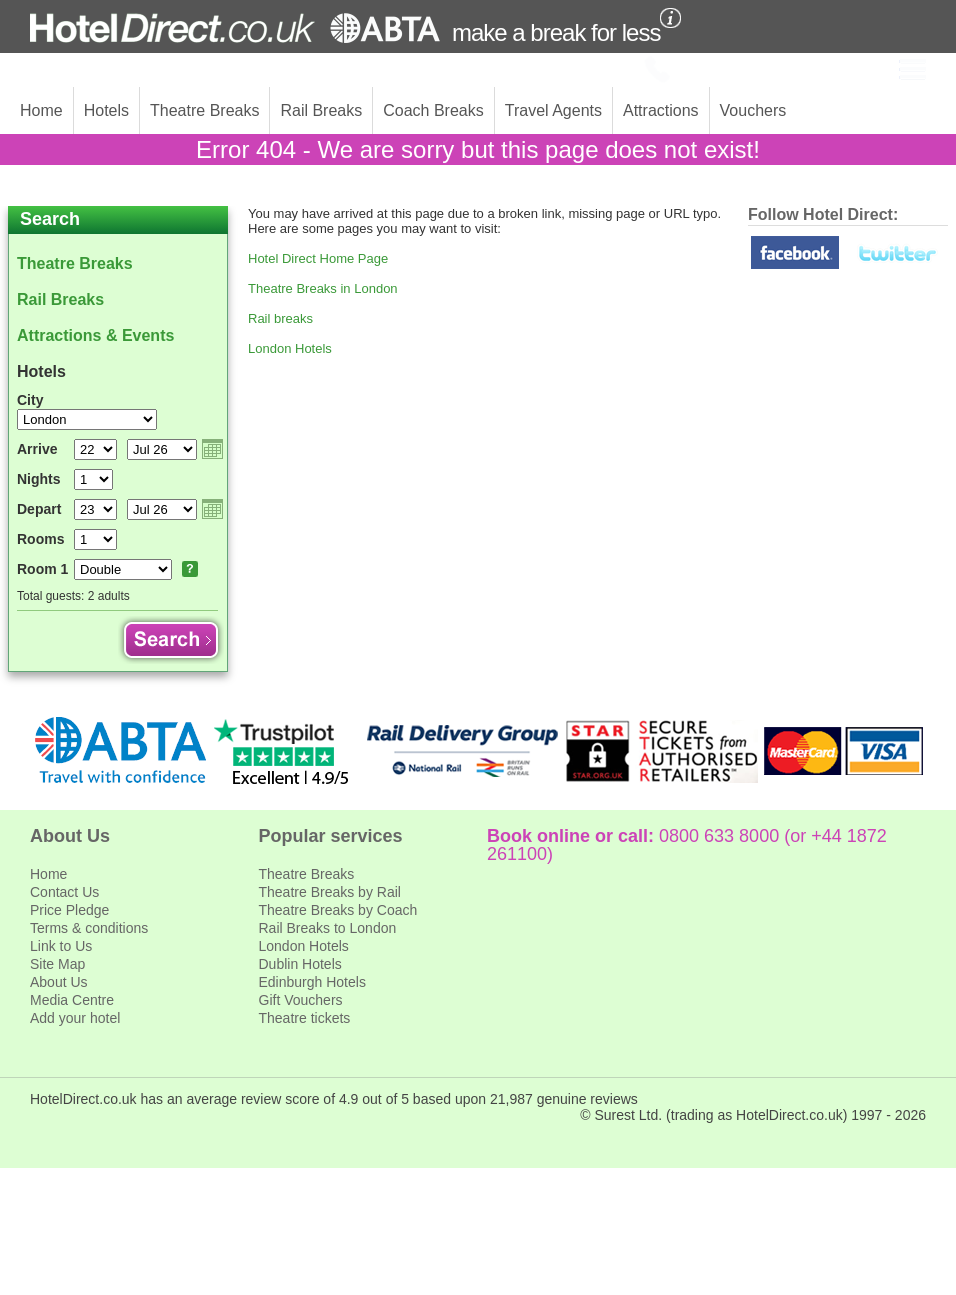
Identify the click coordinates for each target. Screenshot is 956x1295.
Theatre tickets (305, 1018)
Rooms (40, 539)
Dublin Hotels (300, 964)
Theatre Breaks (204, 110)
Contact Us (64, 892)
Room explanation (190, 569)
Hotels (106, 110)
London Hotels (290, 348)
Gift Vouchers (301, 1000)
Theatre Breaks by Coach (338, 910)
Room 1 (42, 569)
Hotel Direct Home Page (318, 258)
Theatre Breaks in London (323, 288)
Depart (39, 509)
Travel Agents (553, 110)
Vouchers (753, 110)
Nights (39, 479)
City (30, 400)
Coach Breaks (433, 110)
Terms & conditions (89, 928)
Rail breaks (280, 318)
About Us (59, 982)
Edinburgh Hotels (312, 982)
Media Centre (72, 1000)
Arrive (37, 449)
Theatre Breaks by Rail (330, 892)
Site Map (57, 964)
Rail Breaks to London (328, 928)
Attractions (661, 110)
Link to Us (61, 946)
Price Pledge (69, 910)
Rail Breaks (321, 110)
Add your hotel (75, 1018)
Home (41, 110)
